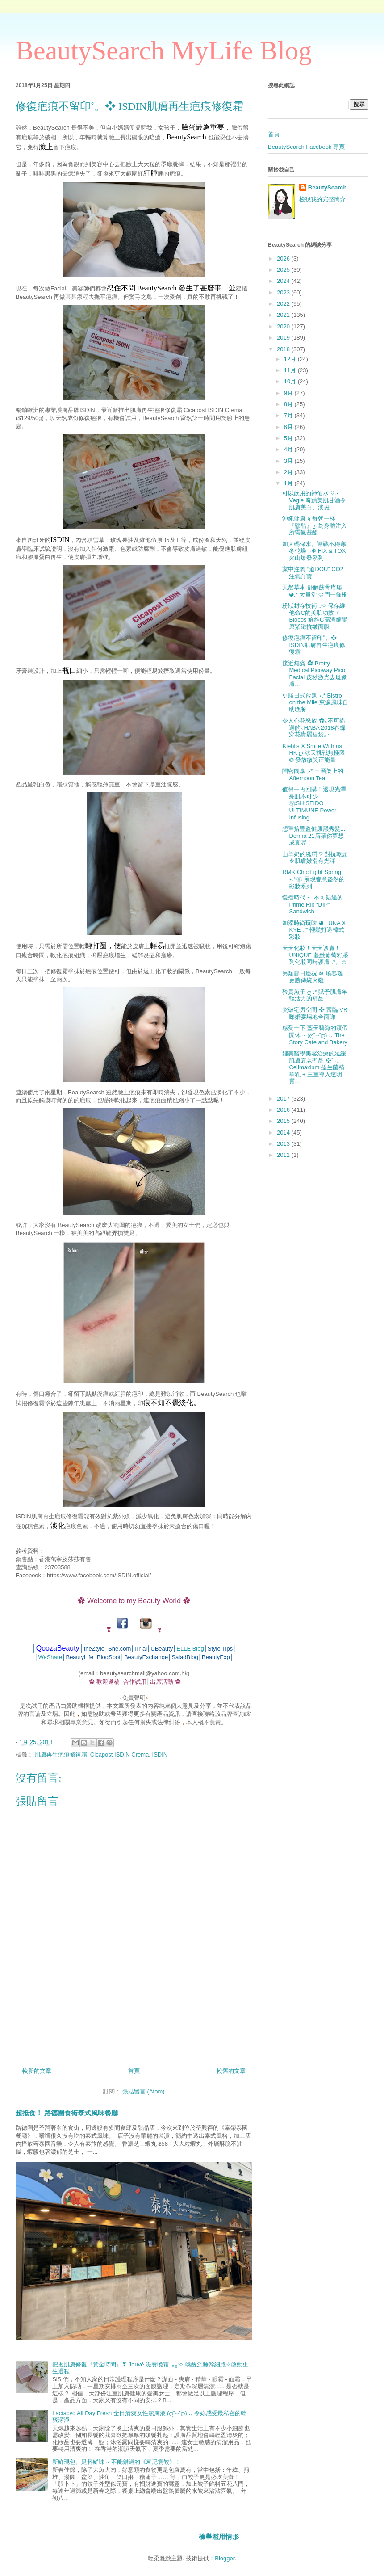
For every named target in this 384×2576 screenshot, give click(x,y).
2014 (284, 1132)
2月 (289, 472)
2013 (284, 1143)
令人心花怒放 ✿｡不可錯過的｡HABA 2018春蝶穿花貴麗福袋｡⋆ (313, 727)
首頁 (134, 2071)
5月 (289, 438)
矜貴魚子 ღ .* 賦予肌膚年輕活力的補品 (314, 995)
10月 (291, 381)
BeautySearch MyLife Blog (164, 50)
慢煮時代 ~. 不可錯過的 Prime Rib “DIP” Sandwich (312, 904)
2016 (284, 1109)
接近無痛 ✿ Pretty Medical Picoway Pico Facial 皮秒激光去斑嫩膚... (314, 674)
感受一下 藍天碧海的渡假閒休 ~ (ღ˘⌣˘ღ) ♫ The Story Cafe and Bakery (315, 1035)
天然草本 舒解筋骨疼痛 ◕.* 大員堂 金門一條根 (314, 591)
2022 (284, 303)
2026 (284, 258)
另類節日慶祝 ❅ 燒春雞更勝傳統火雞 (312, 977)
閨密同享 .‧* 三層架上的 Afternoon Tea (312, 775)
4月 (289, 449)
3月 (289, 461)
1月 (289, 483)
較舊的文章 (231, 2071)
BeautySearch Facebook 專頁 (306, 146)
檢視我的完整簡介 (322, 199)
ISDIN (160, 1754)
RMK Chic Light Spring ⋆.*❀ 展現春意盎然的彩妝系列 (313, 879)
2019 (284, 337)
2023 (284, 292)
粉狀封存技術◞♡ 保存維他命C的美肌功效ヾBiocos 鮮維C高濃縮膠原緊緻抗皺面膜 (314, 616)
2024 (284, 280)
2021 (284, 314)
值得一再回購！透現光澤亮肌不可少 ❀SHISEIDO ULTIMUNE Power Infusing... (314, 803)
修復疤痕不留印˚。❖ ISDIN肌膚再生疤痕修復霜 (313, 645)
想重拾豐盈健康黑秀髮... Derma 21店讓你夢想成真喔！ (313, 835)
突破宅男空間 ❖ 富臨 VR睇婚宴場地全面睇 (314, 1013)
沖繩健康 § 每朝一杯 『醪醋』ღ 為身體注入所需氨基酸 (314, 525)
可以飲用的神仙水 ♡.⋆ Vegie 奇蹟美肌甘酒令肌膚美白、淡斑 (314, 500)
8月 (289, 404)
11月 (291, 370)
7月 (289, 415)
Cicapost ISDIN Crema (119, 1754)
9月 (289, 393)
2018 (284, 349)
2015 (284, 1121)
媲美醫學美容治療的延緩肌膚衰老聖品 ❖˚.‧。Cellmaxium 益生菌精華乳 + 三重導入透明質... (314, 1067)
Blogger (224, 2558)
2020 (284, 326)
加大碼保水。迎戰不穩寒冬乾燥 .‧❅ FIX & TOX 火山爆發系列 (314, 551)
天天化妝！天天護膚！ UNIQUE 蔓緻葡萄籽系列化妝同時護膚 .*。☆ (315, 955)
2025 (284, 269)
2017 (284, 1098)
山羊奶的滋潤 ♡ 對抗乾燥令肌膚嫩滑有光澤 (314, 858)
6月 (289, 427)
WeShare (50, 1657)
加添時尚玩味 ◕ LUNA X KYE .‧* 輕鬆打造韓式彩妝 (314, 930)
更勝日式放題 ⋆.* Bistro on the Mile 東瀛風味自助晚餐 (315, 702)
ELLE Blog (190, 1648)
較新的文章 (36, 2071)
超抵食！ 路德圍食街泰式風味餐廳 (67, 2113)
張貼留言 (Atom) (143, 2091)
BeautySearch (327, 187)
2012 (284, 1154)
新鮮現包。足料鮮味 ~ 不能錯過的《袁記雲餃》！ (116, 2461)
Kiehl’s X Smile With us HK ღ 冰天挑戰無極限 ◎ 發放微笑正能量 (313, 753)
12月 (291, 359)
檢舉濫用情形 (219, 2536)
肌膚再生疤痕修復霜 (61, 1754)
